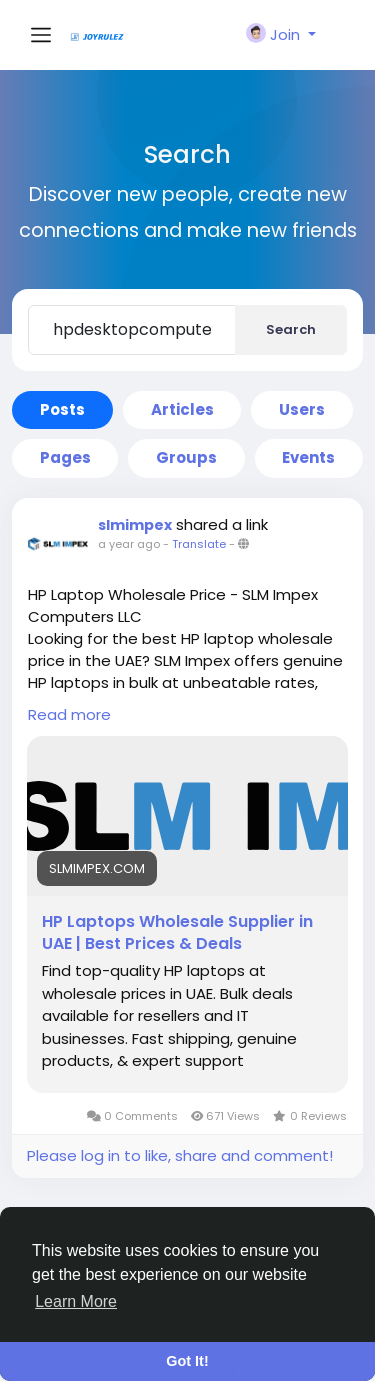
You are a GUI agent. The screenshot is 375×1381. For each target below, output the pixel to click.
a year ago (129, 544)
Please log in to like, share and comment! (180, 1155)
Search (291, 329)
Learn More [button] (76, 1301)
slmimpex (135, 525)
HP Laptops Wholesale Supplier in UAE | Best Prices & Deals (177, 933)
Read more (69, 714)
